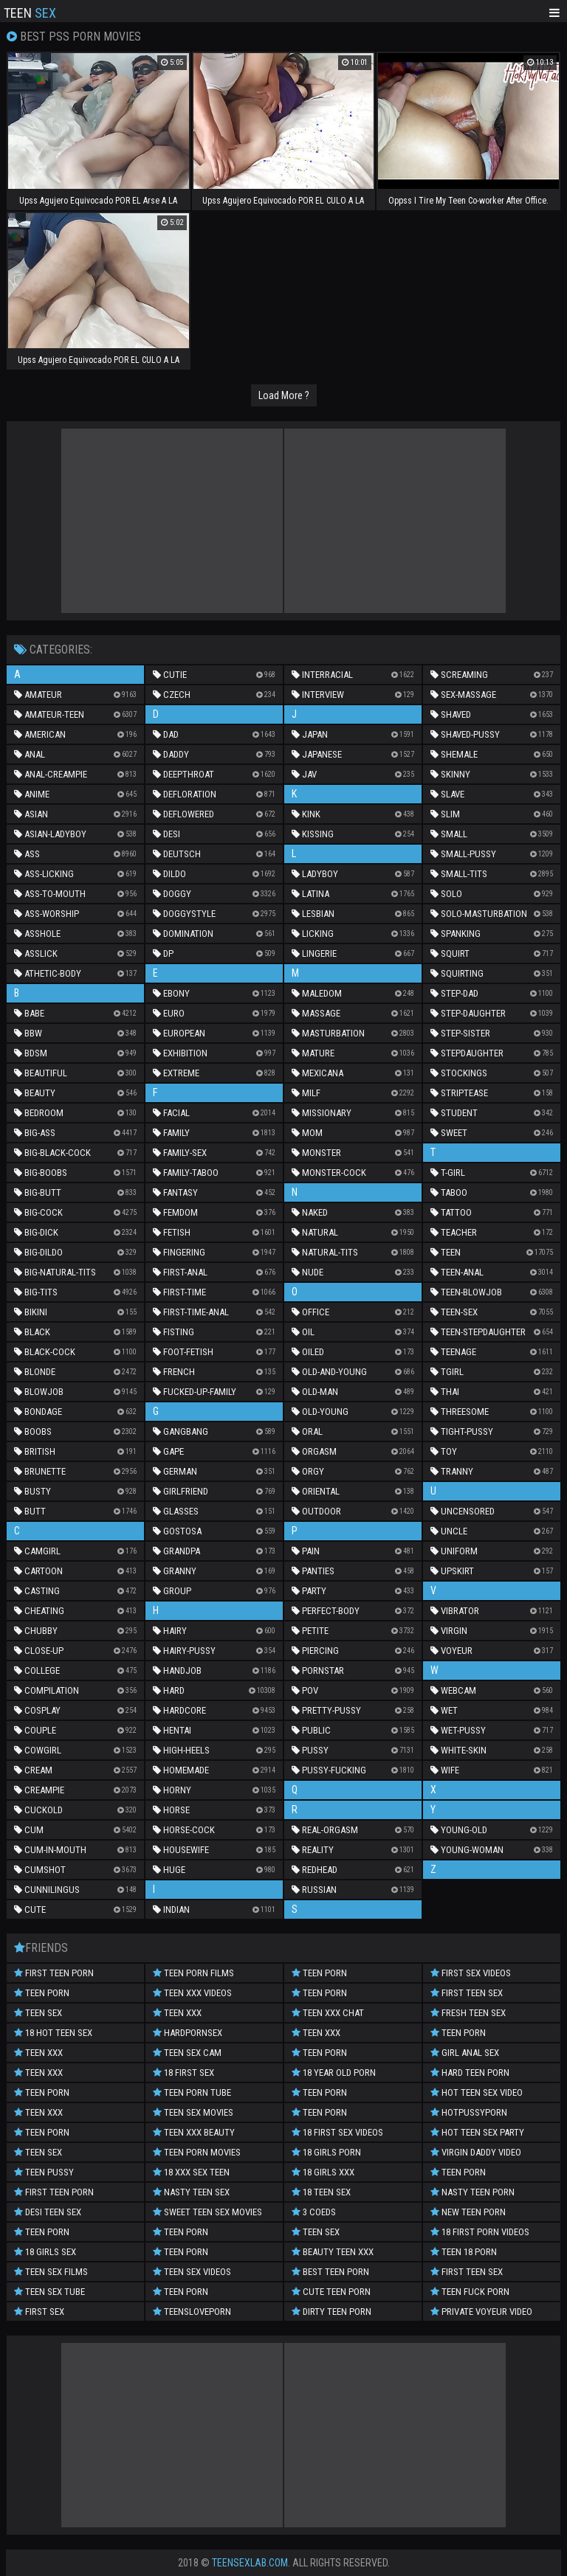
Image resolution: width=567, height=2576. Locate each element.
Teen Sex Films (51, 2271)
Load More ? (283, 395)
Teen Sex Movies (193, 2112)
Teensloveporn (192, 2311)
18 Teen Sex (321, 2192)
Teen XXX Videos (192, 1992)
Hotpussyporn (468, 2112)
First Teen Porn (54, 1972)
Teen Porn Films (193, 1972)
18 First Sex (183, 2072)
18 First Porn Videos (479, 2231)
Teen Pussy (44, 2172)
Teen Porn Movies (197, 2152)
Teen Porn (41, 2092)
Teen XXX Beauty (194, 2132)
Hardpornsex (187, 2032)
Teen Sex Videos (192, 2271)
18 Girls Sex (45, 2251)
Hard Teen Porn (469, 2072)
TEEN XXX (38, 2112)
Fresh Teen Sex (468, 2012)
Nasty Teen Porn (472, 2192)
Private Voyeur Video (481, 2311)
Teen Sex (38, 2012)
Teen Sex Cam (187, 2052)
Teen (30, 11)
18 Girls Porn (326, 2152)
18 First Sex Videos (337, 2132)
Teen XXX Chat (328, 2012)
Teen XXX (38, 2052)
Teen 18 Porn (463, 2251)
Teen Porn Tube (192, 2092)
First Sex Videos (470, 1972)
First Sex (39, 2311)
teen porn (41, 1992)
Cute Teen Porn (331, 2291)
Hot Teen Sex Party (477, 2132)
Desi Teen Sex (47, 2211)
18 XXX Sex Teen (191, 2172)
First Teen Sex (466, 1992)
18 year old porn (334, 2072)
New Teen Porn (468, 2211)
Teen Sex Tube (49, 2291)
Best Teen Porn (330, 2271)
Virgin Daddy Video (475, 2152)
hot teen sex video (476, 2092)
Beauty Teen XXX (333, 2251)
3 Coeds (314, 2211)
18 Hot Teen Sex (53, 2032)
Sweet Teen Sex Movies (207, 2211)
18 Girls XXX (323, 2172)
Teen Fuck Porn (469, 2291)
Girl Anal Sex (464, 2052)
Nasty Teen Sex (191, 2192)
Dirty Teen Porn (331, 2311)
